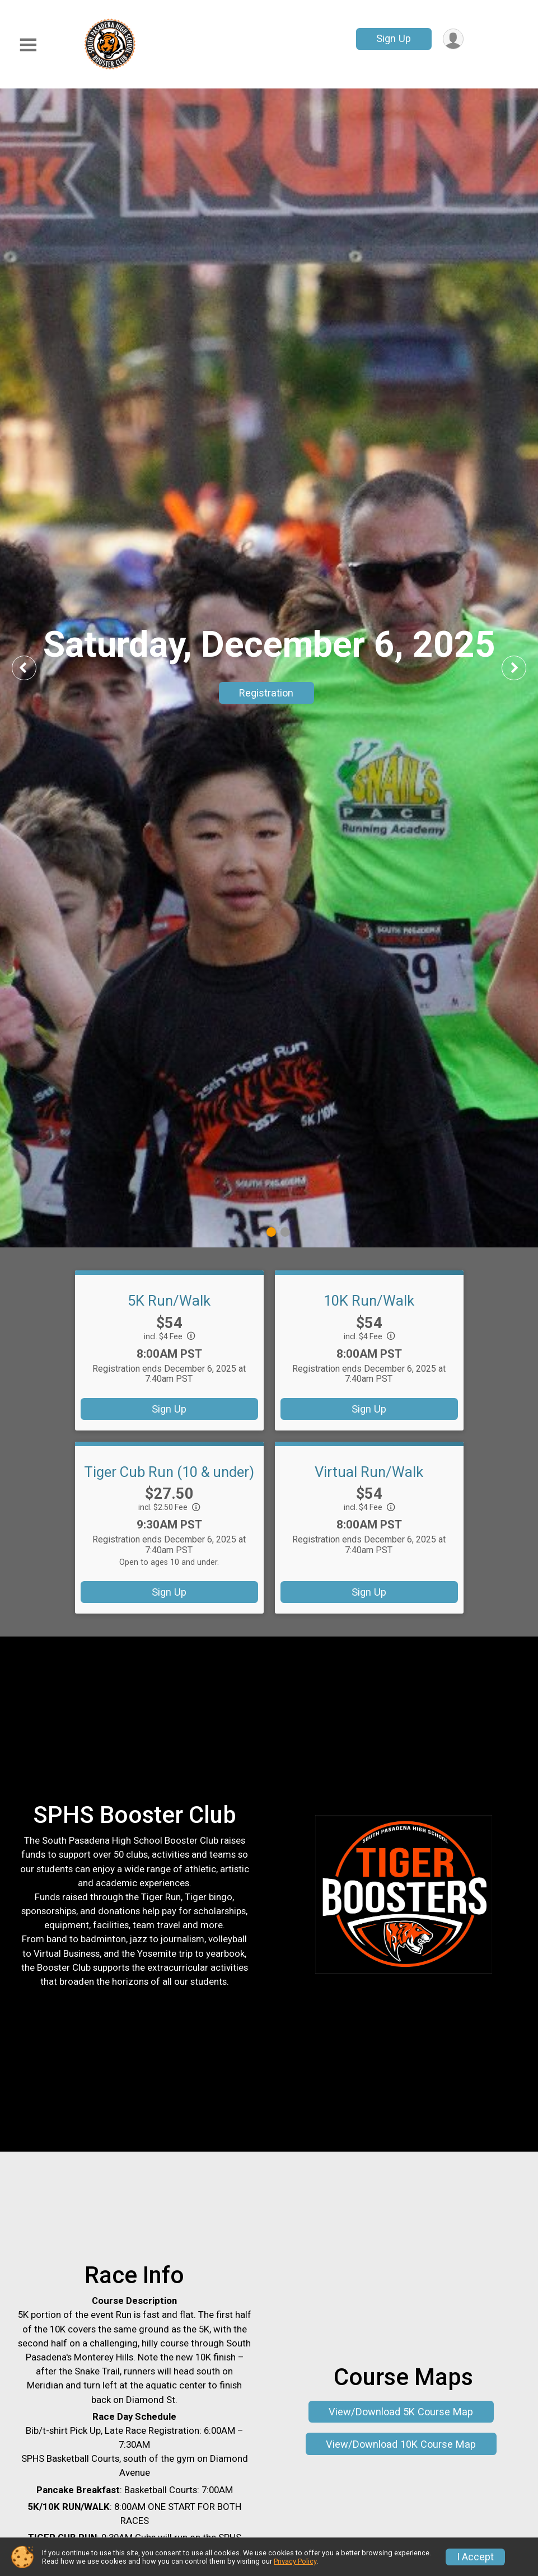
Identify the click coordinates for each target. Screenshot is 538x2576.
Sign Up (393, 38)
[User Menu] (453, 39)
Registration (266, 693)
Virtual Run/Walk (369, 1472)
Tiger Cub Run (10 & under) (169, 1472)
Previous (31, 668)
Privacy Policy (295, 2561)
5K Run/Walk (169, 1300)
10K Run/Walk (369, 1300)
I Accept (475, 2557)
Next (522, 668)
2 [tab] (284, 1231)
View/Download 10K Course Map (401, 2444)
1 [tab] (270, 1231)
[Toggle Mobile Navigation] (28, 45)
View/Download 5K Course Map (401, 2412)
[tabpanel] (269, 667)
